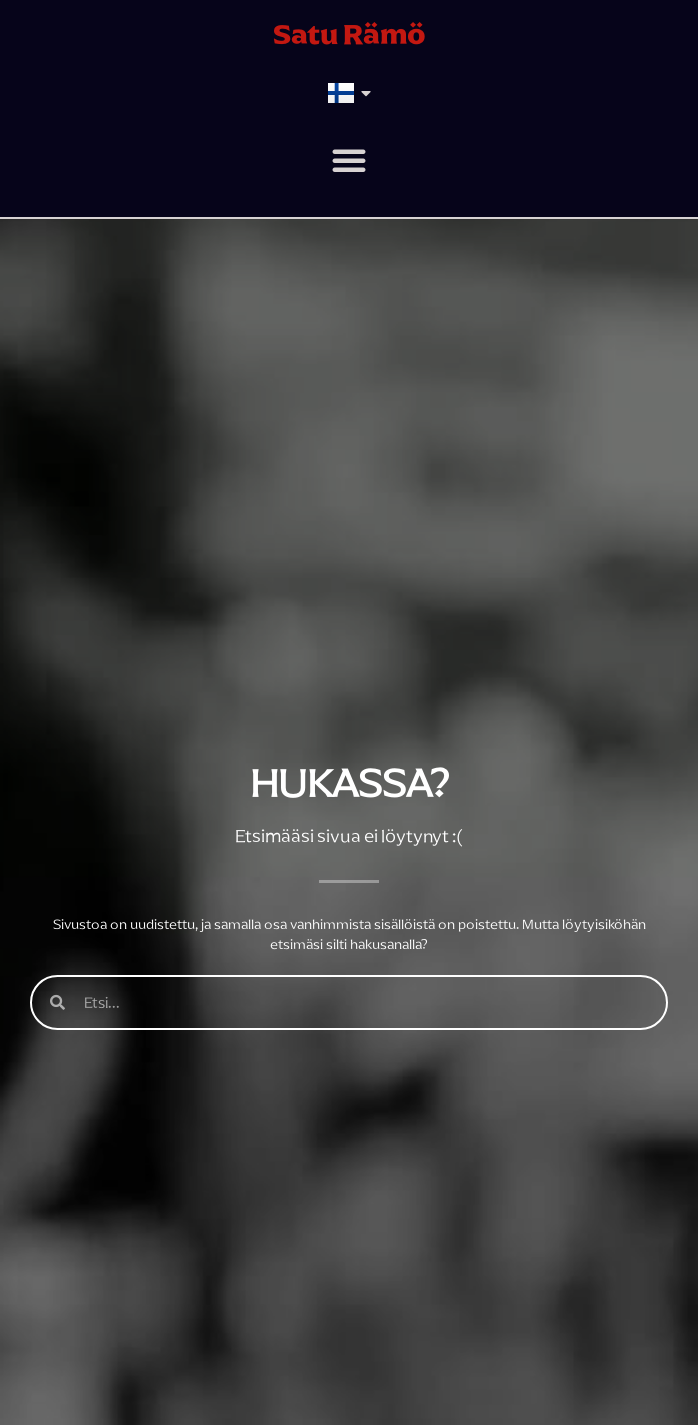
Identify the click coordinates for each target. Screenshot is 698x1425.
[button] (349, 160)
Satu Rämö (349, 34)
